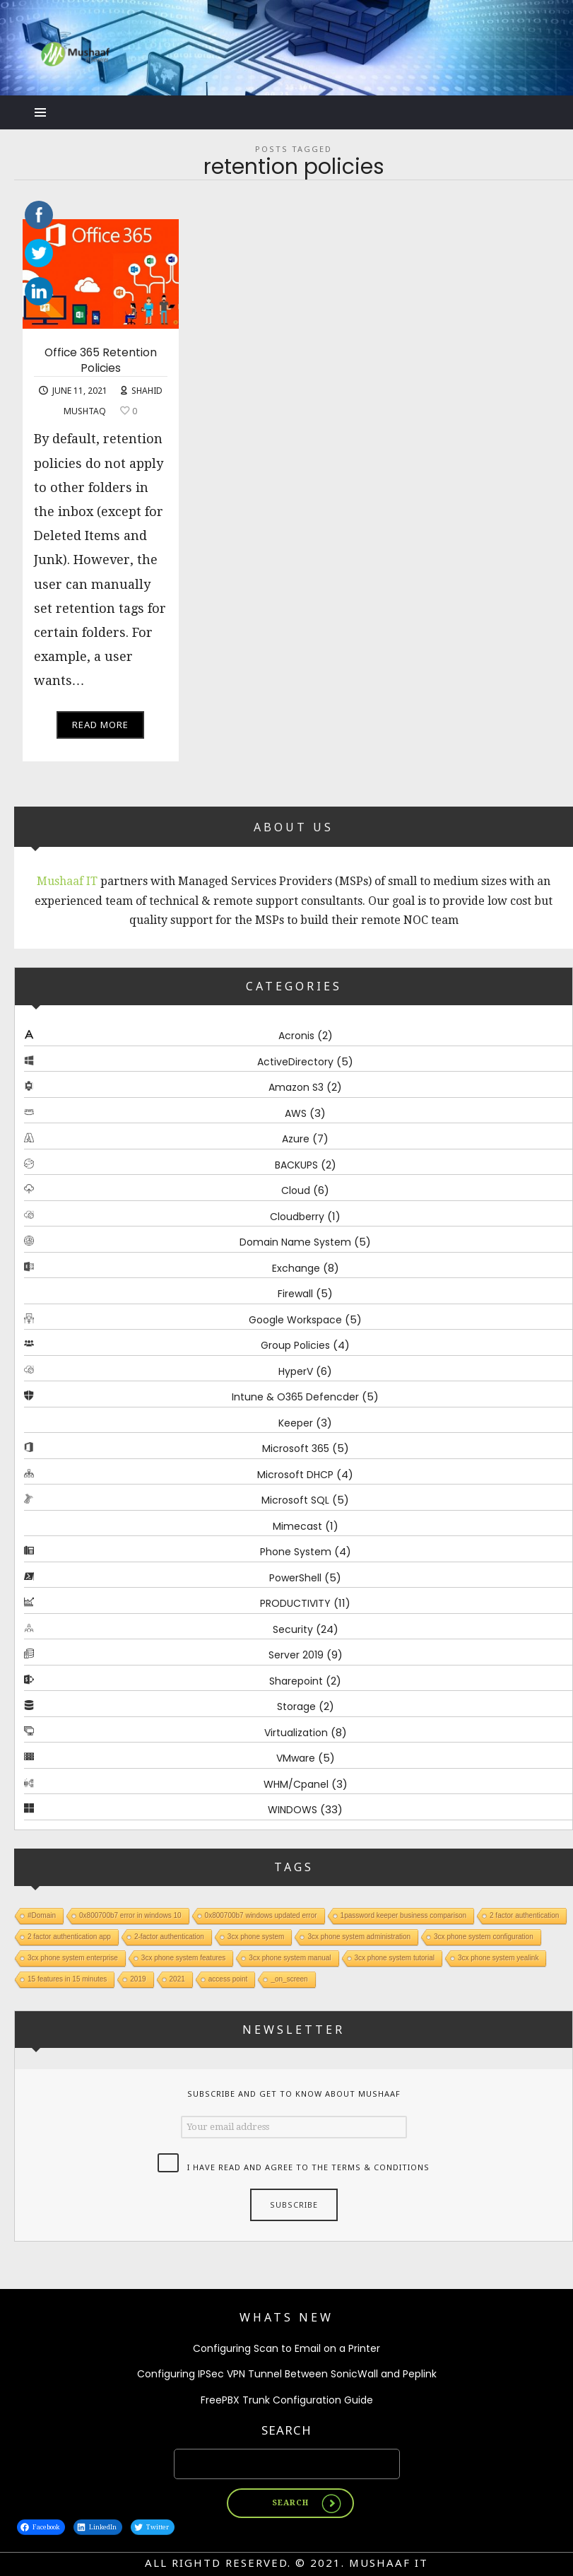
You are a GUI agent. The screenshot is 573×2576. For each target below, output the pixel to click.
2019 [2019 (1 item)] (138, 1979)
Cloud (295, 1191)
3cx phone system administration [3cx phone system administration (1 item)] (358, 1936)
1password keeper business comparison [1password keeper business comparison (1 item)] (403, 1915)
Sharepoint (296, 1681)
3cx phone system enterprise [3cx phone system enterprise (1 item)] (73, 1958)
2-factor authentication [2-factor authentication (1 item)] (169, 1936)
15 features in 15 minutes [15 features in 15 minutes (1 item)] (67, 1979)
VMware (295, 1759)
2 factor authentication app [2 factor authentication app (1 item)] (69, 1936)
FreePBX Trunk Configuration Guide (287, 2400)
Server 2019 (296, 1656)
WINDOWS (292, 1810)
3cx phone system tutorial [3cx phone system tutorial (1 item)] (395, 1958)
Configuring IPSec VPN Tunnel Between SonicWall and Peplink (287, 2374)
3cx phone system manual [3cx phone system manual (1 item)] (290, 1958)
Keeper (295, 1423)
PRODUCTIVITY (295, 1604)
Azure (295, 1139)
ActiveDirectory (295, 1062)
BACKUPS (296, 1165)
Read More (100, 724)
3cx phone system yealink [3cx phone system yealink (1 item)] (498, 1958)
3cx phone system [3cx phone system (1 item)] (256, 1936)
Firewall (295, 1294)
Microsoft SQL (295, 1501)
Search (286, 2430)
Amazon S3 (296, 1088)
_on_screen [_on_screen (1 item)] (289, 1979)
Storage (296, 1707)
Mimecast (297, 1526)
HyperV (295, 1371)
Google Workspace (295, 1320)
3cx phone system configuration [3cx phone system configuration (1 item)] (483, 1936)
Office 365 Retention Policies (101, 360)
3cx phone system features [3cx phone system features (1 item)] (183, 1958)
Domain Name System (295, 1243)
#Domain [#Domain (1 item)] (42, 1915)
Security (293, 1629)
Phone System (295, 1552)
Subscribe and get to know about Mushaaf (294, 2094)
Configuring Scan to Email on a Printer (286, 2348)
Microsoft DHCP (295, 1475)
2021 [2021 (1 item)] (177, 1979)
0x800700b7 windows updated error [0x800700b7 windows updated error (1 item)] (261, 1915)
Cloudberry (297, 1217)
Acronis (296, 1036)
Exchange (296, 1268)
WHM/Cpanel (296, 1784)
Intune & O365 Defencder (295, 1398)
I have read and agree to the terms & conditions (308, 2167)
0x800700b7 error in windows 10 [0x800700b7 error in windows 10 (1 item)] (130, 1915)
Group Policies (295, 1346)
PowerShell (295, 1578)
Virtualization (296, 1733)
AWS (296, 1113)
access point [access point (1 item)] (228, 1979)
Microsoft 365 (295, 1449)
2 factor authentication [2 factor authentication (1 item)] (524, 1915)
